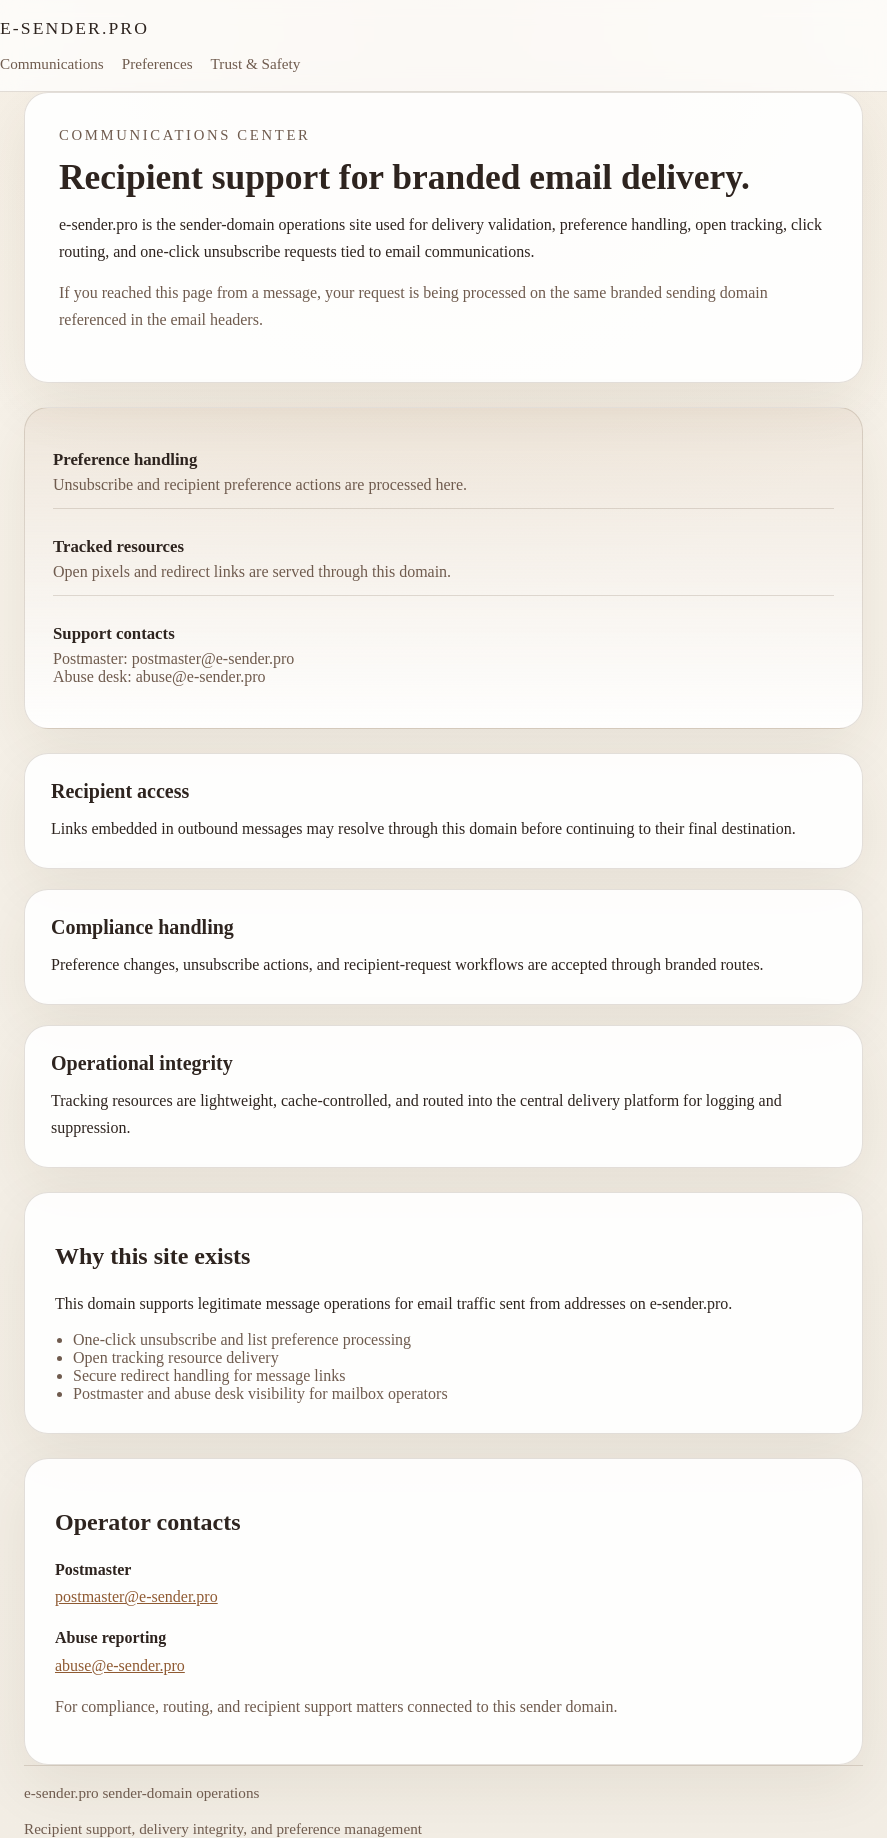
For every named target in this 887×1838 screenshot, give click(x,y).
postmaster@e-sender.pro (136, 1596)
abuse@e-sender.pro (120, 1665)
